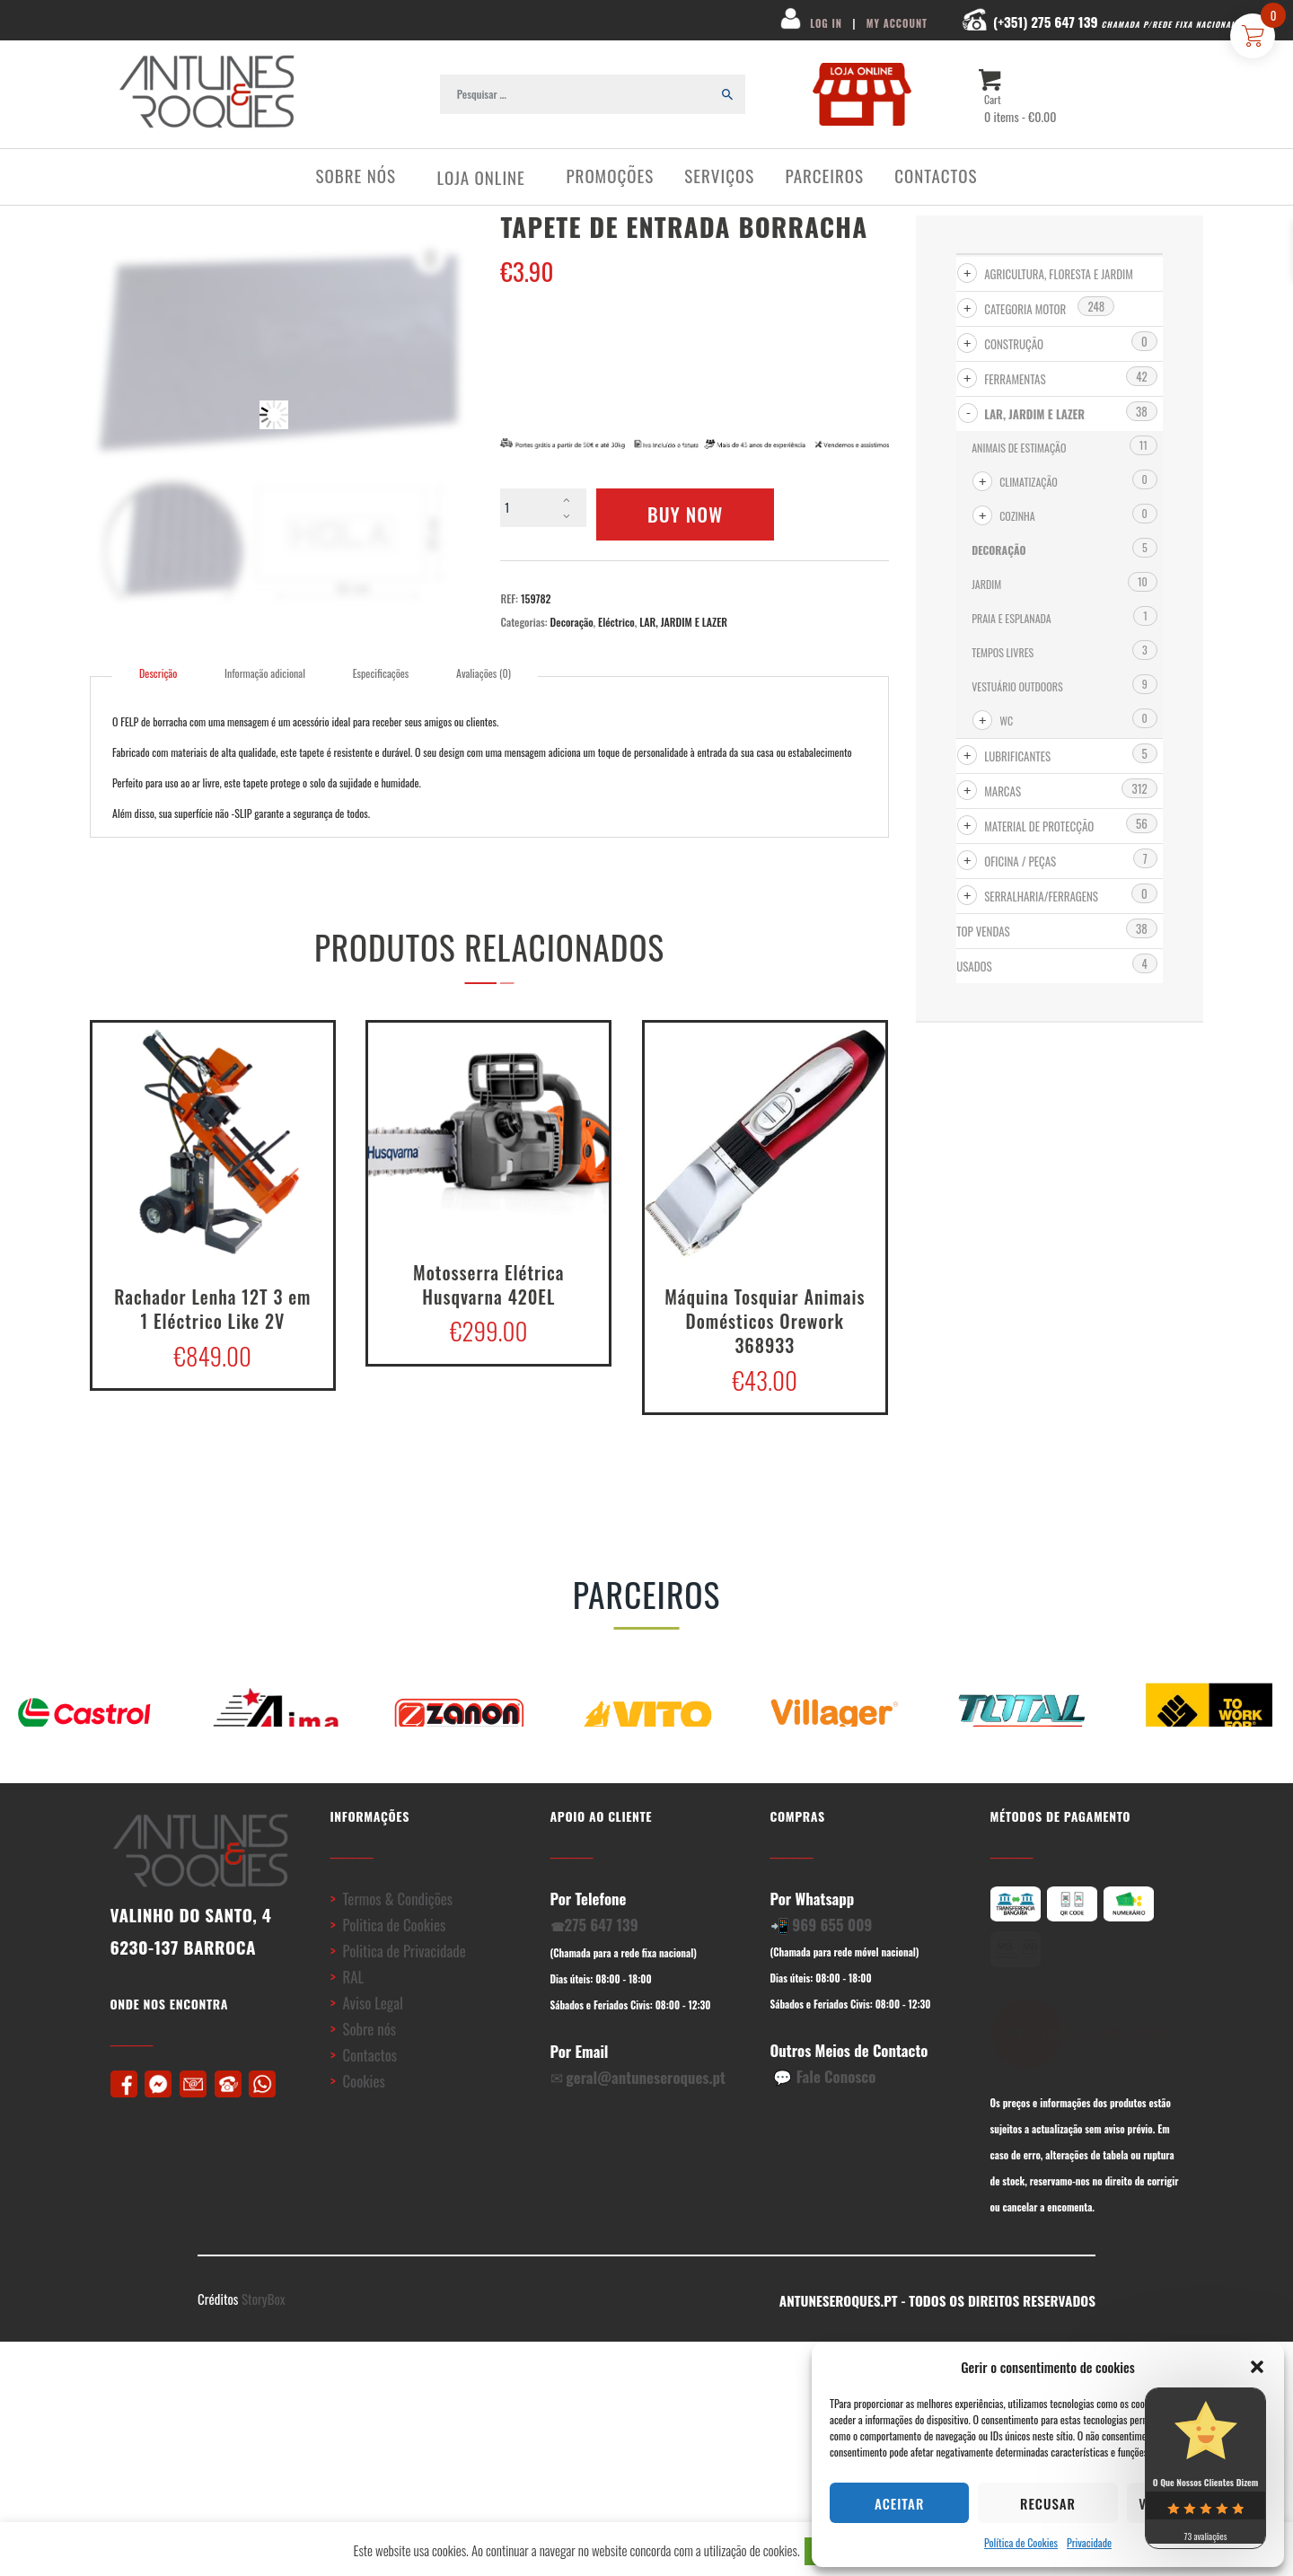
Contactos (369, 2090)
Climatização (1028, 481)
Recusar (1048, 2503)
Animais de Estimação (1019, 447)
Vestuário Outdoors (1017, 686)
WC (1006, 720)
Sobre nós (369, 2064)
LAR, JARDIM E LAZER (683, 621)
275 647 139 (601, 1960)
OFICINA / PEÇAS (1020, 861)
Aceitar (899, 2503)
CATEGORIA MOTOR (1025, 309)
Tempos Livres (1003, 652)
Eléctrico (616, 621)
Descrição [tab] (158, 673)
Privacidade (1089, 2542)
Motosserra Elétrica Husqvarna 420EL (488, 1283)
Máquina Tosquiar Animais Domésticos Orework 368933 (764, 1320)
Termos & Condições (397, 1934)
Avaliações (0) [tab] (483, 673)
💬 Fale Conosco (824, 2112)
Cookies (363, 2117)
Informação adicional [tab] (264, 673)
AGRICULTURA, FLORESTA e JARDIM (1058, 274)
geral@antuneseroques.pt (646, 2113)
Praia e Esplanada (1011, 618)
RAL (353, 2012)
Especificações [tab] (381, 673)
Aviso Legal (372, 2038)
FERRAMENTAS (1014, 379)
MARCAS (1002, 791)
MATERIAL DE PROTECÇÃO (1039, 826)
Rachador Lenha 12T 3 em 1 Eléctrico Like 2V (212, 1307)
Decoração (572, 621)
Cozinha (1017, 515)
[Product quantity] (543, 507)
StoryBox (264, 2335)
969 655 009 (832, 1960)
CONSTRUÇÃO (1013, 344)
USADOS (974, 966)
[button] (1257, 2367)
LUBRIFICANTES (1017, 756)
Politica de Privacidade (403, 1986)
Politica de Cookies (395, 1960)
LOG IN (824, 23)
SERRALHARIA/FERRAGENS (1041, 896)
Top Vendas (983, 931)
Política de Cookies (1021, 2542)
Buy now (685, 514)
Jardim (986, 584)
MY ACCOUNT (897, 23)
